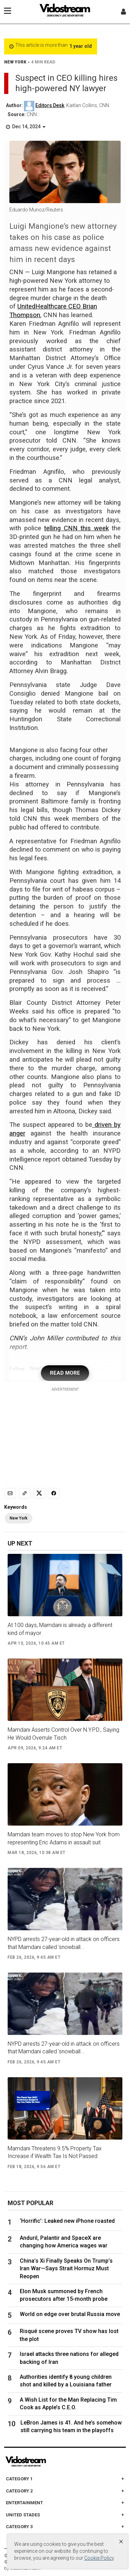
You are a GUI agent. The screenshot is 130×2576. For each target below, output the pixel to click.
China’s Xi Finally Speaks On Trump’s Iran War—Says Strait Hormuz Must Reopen (66, 2268)
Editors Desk (49, 105)
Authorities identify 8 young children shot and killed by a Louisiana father (66, 2381)
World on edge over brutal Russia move (70, 2314)
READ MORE (65, 1373)
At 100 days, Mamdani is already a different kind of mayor (60, 1629)
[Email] (10, 1493)
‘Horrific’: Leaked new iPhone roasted (70, 2221)
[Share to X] (39, 1493)
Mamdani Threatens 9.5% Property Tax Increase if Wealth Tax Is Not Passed (55, 2152)
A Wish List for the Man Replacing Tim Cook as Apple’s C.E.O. (68, 2403)
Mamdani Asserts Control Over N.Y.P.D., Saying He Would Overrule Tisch (63, 1733)
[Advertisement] (65, 1435)
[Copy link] (25, 1493)
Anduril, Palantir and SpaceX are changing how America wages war (63, 2242)
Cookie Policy (99, 2558)
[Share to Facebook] (54, 1493)
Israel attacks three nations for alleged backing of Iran (69, 2358)
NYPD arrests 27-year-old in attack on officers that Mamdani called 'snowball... (64, 1943)
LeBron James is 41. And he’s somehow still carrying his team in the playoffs (71, 2426)
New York (18, 1518)
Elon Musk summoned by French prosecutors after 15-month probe (63, 2295)
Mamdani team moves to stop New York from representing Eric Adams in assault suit (64, 1838)
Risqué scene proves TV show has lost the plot (69, 2335)
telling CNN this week (76, 528)
